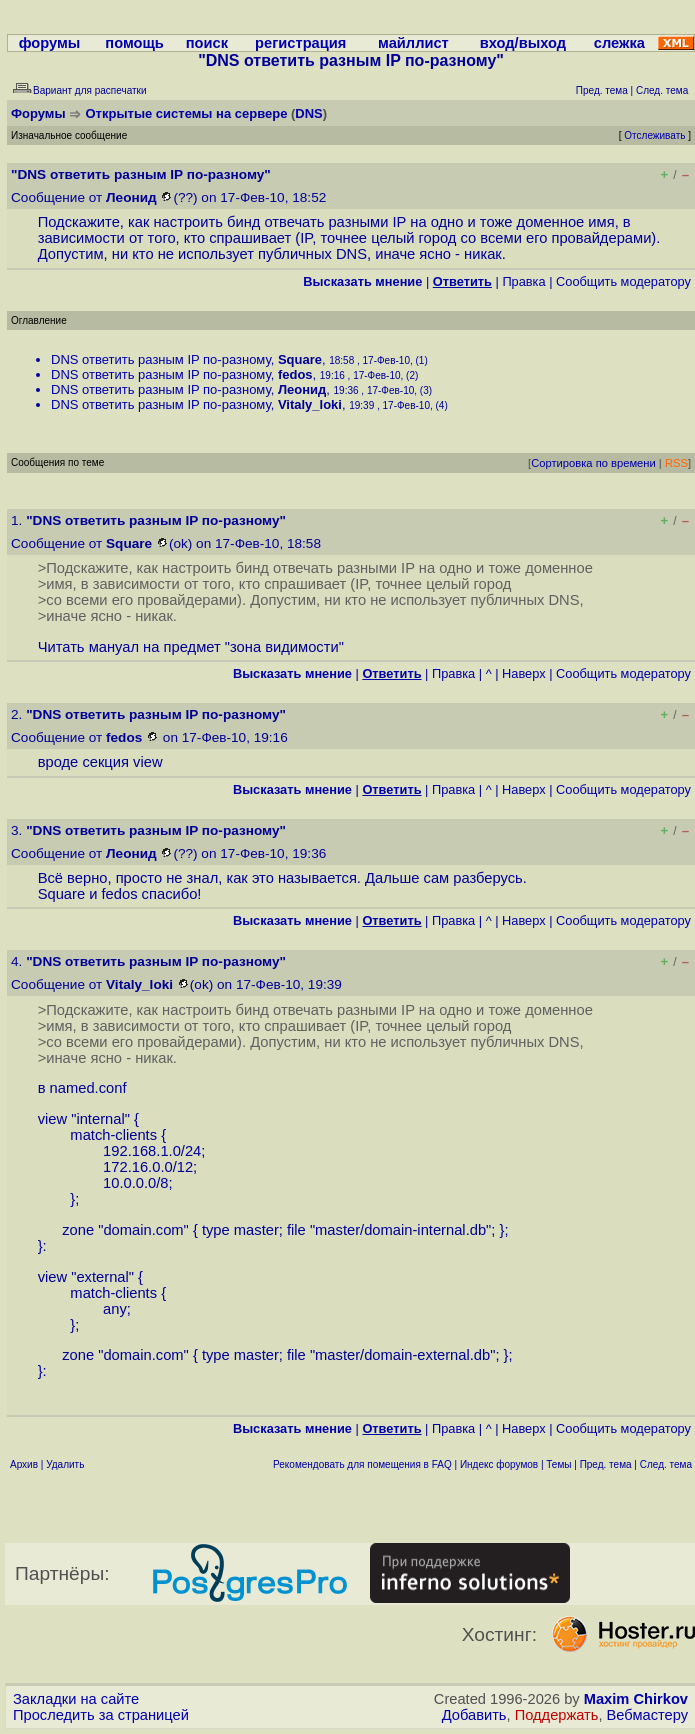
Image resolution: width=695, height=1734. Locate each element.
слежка (619, 43)
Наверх (524, 673)
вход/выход (523, 43)
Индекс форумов (499, 1464)
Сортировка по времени (593, 463)
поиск (207, 43)
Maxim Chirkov (636, 1699)
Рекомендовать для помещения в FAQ (362, 1464)
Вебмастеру (647, 1715)
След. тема (666, 1464)
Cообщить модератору (623, 281)
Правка (523, 281)
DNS (308, 113)
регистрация (300, 43)
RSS (676, 463)
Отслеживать (654, 135)
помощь (134, 43)
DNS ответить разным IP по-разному (161, 359)
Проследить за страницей (101, 1715)
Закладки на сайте (76, 1699)
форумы (50, 43)
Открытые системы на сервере (187, 113)
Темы (558, 1464)
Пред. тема (606, 1464)
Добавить (474, 1715)
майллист (413, 43)
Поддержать (557, 1715)
